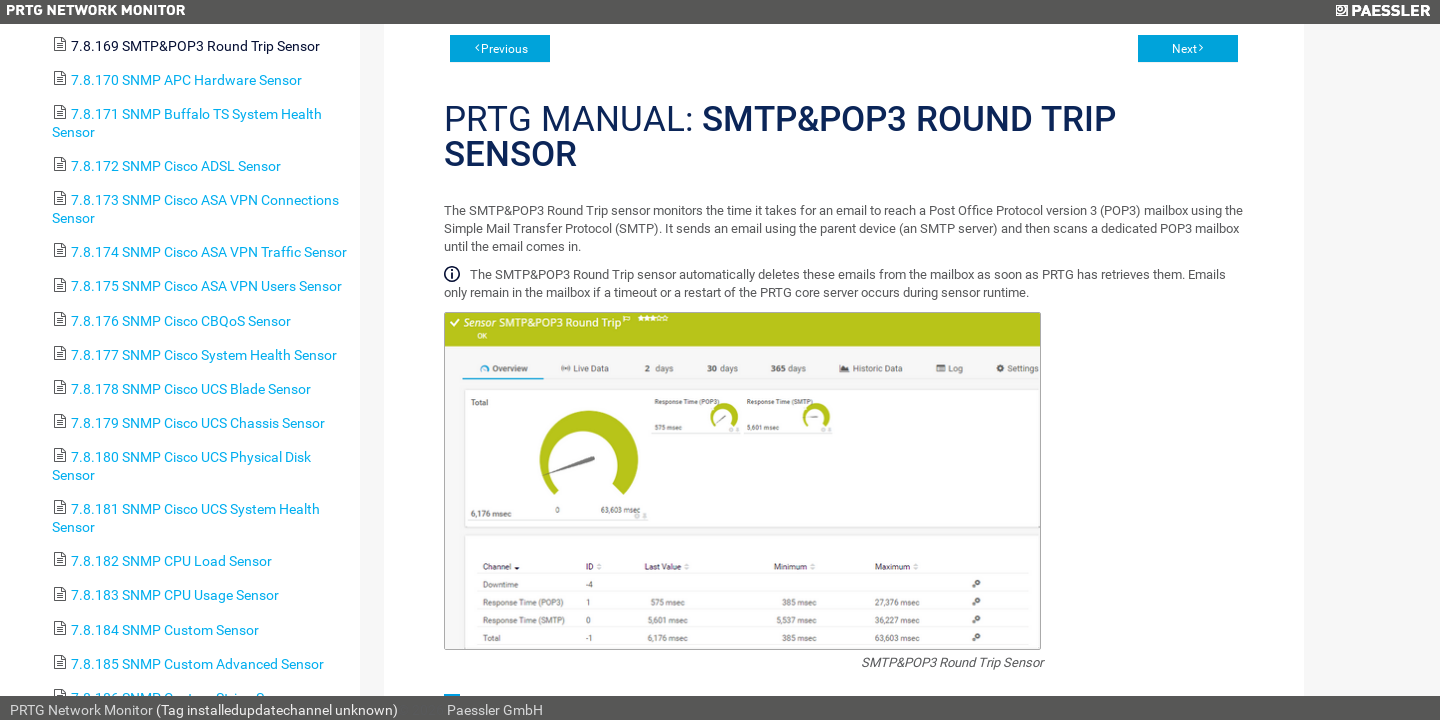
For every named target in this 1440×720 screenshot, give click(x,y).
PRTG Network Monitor (81, 710)
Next (1184, 49)
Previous (504, 49)
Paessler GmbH (495, 710)
